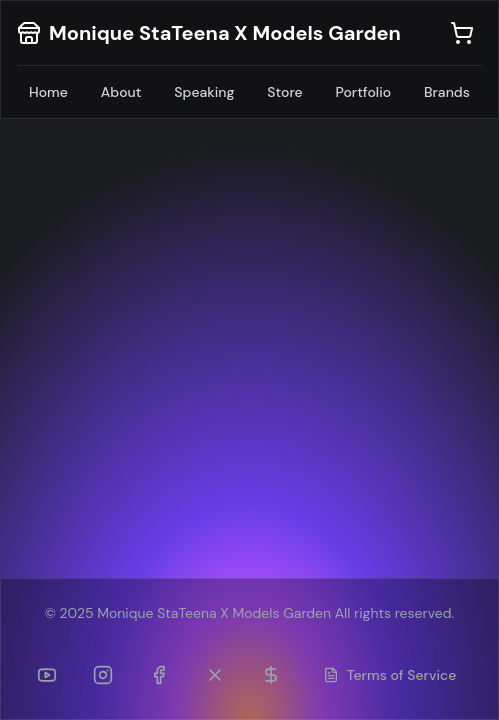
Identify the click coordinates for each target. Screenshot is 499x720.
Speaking (204, 92)
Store (284, 92)
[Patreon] (271, 675)
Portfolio (364, 92)
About (121, 92)
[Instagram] (103, 675)
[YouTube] (47, 675)
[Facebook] (159, 675)
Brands (447, 92)
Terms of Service (390, 675)
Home (48, 92)
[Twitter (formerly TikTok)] (215, 675)
